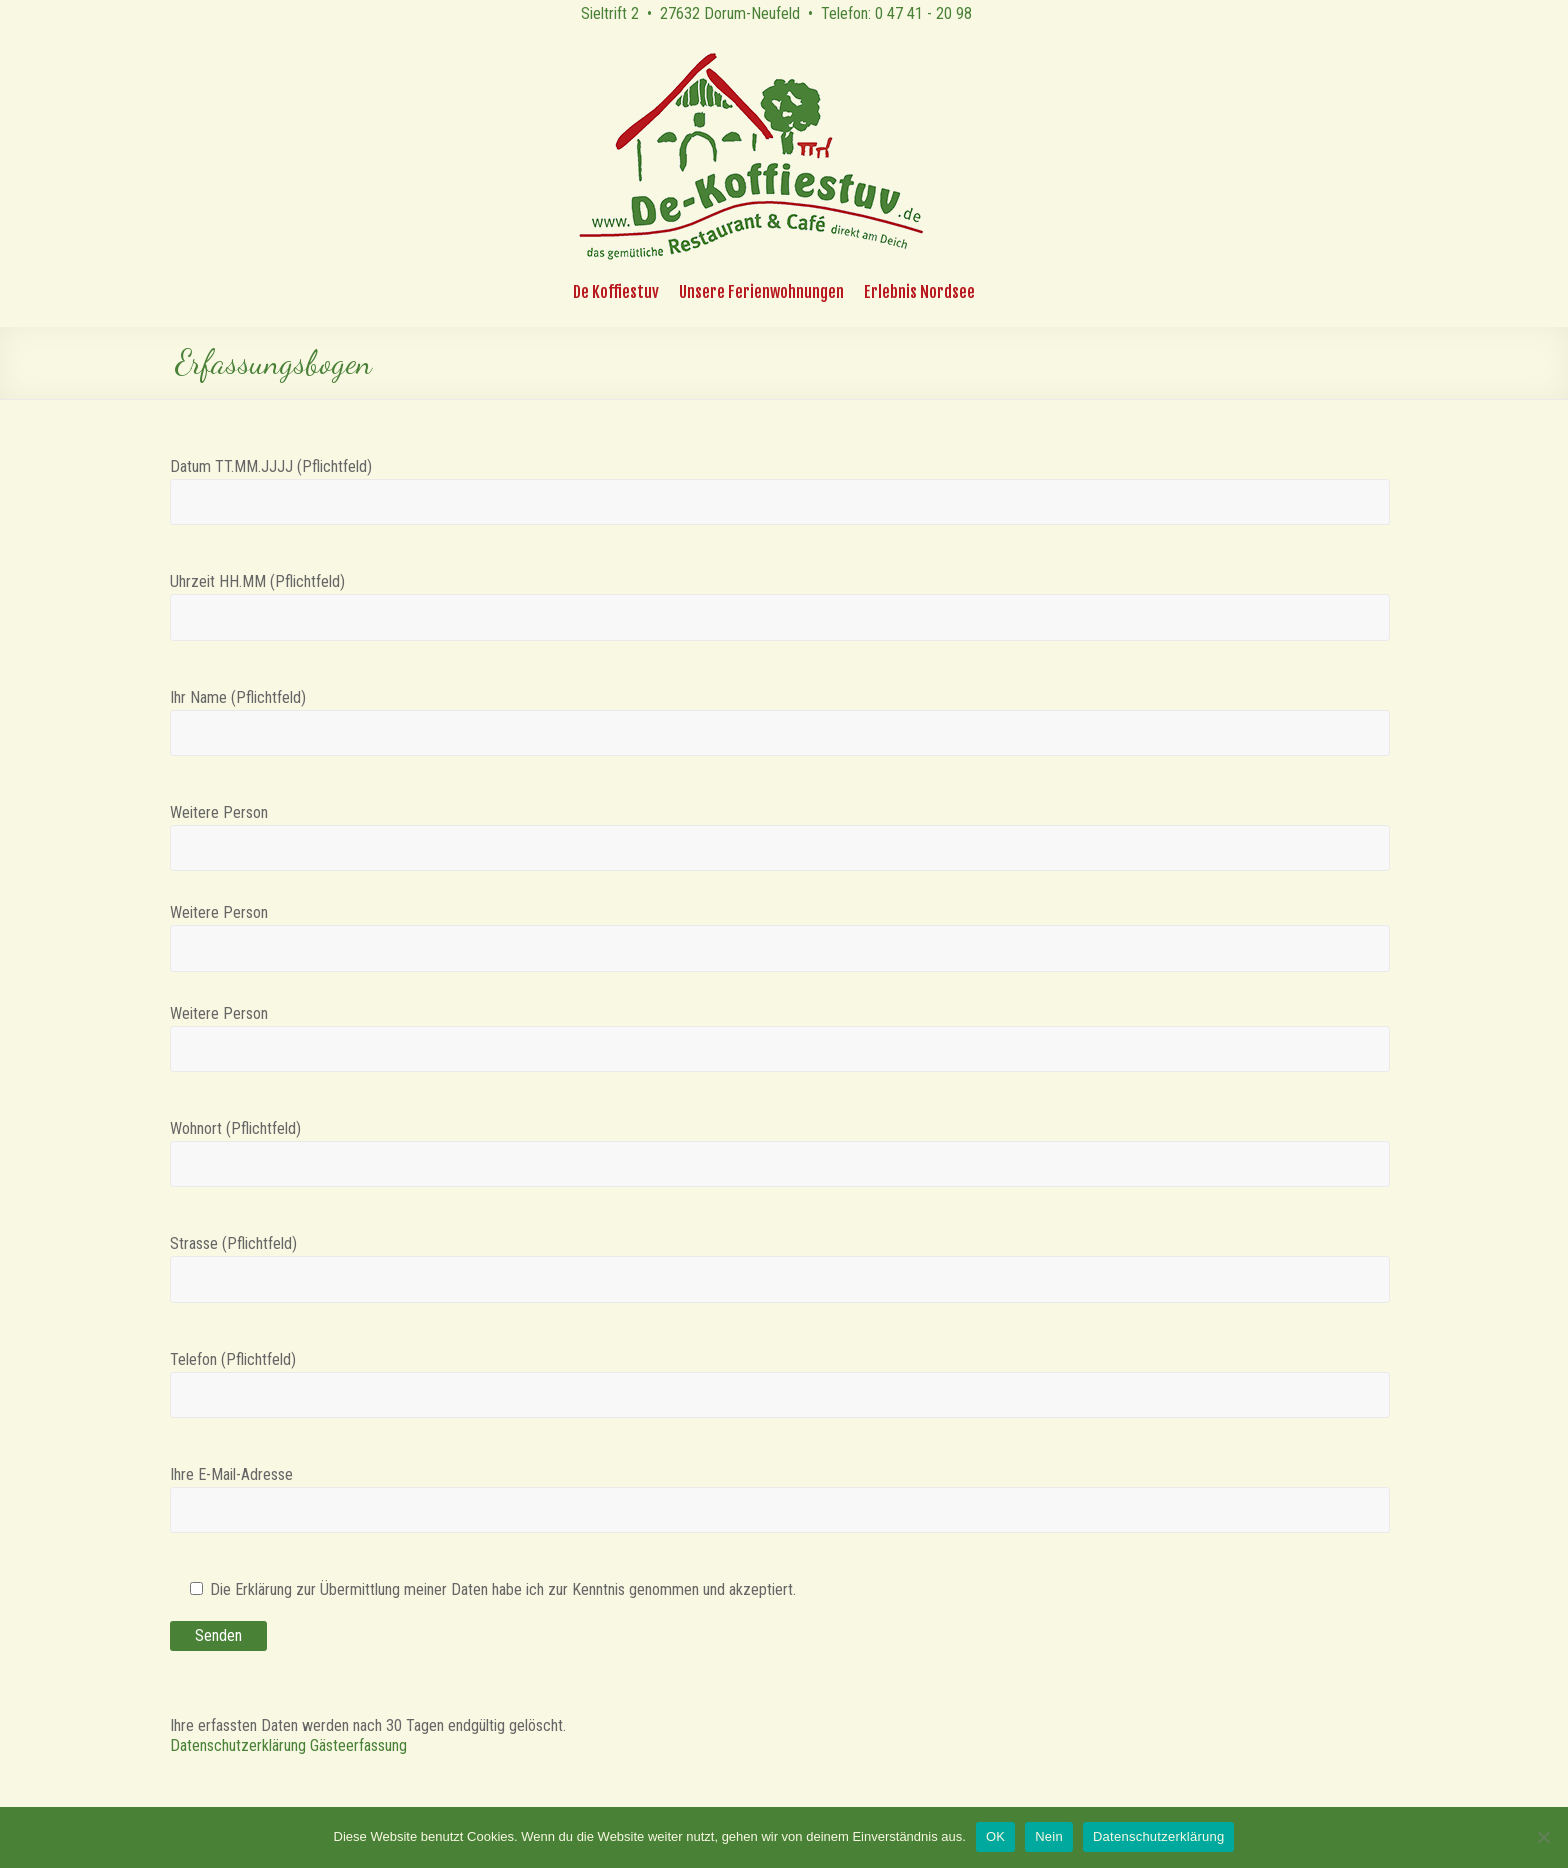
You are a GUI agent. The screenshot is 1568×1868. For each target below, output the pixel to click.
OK (995, 1836)
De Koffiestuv (616, 292)
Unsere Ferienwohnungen (761, 292)
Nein (1049, 1836)
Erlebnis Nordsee (919, 292)
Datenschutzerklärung (1158, 1836)
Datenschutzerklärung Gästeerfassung (288, 1745)
